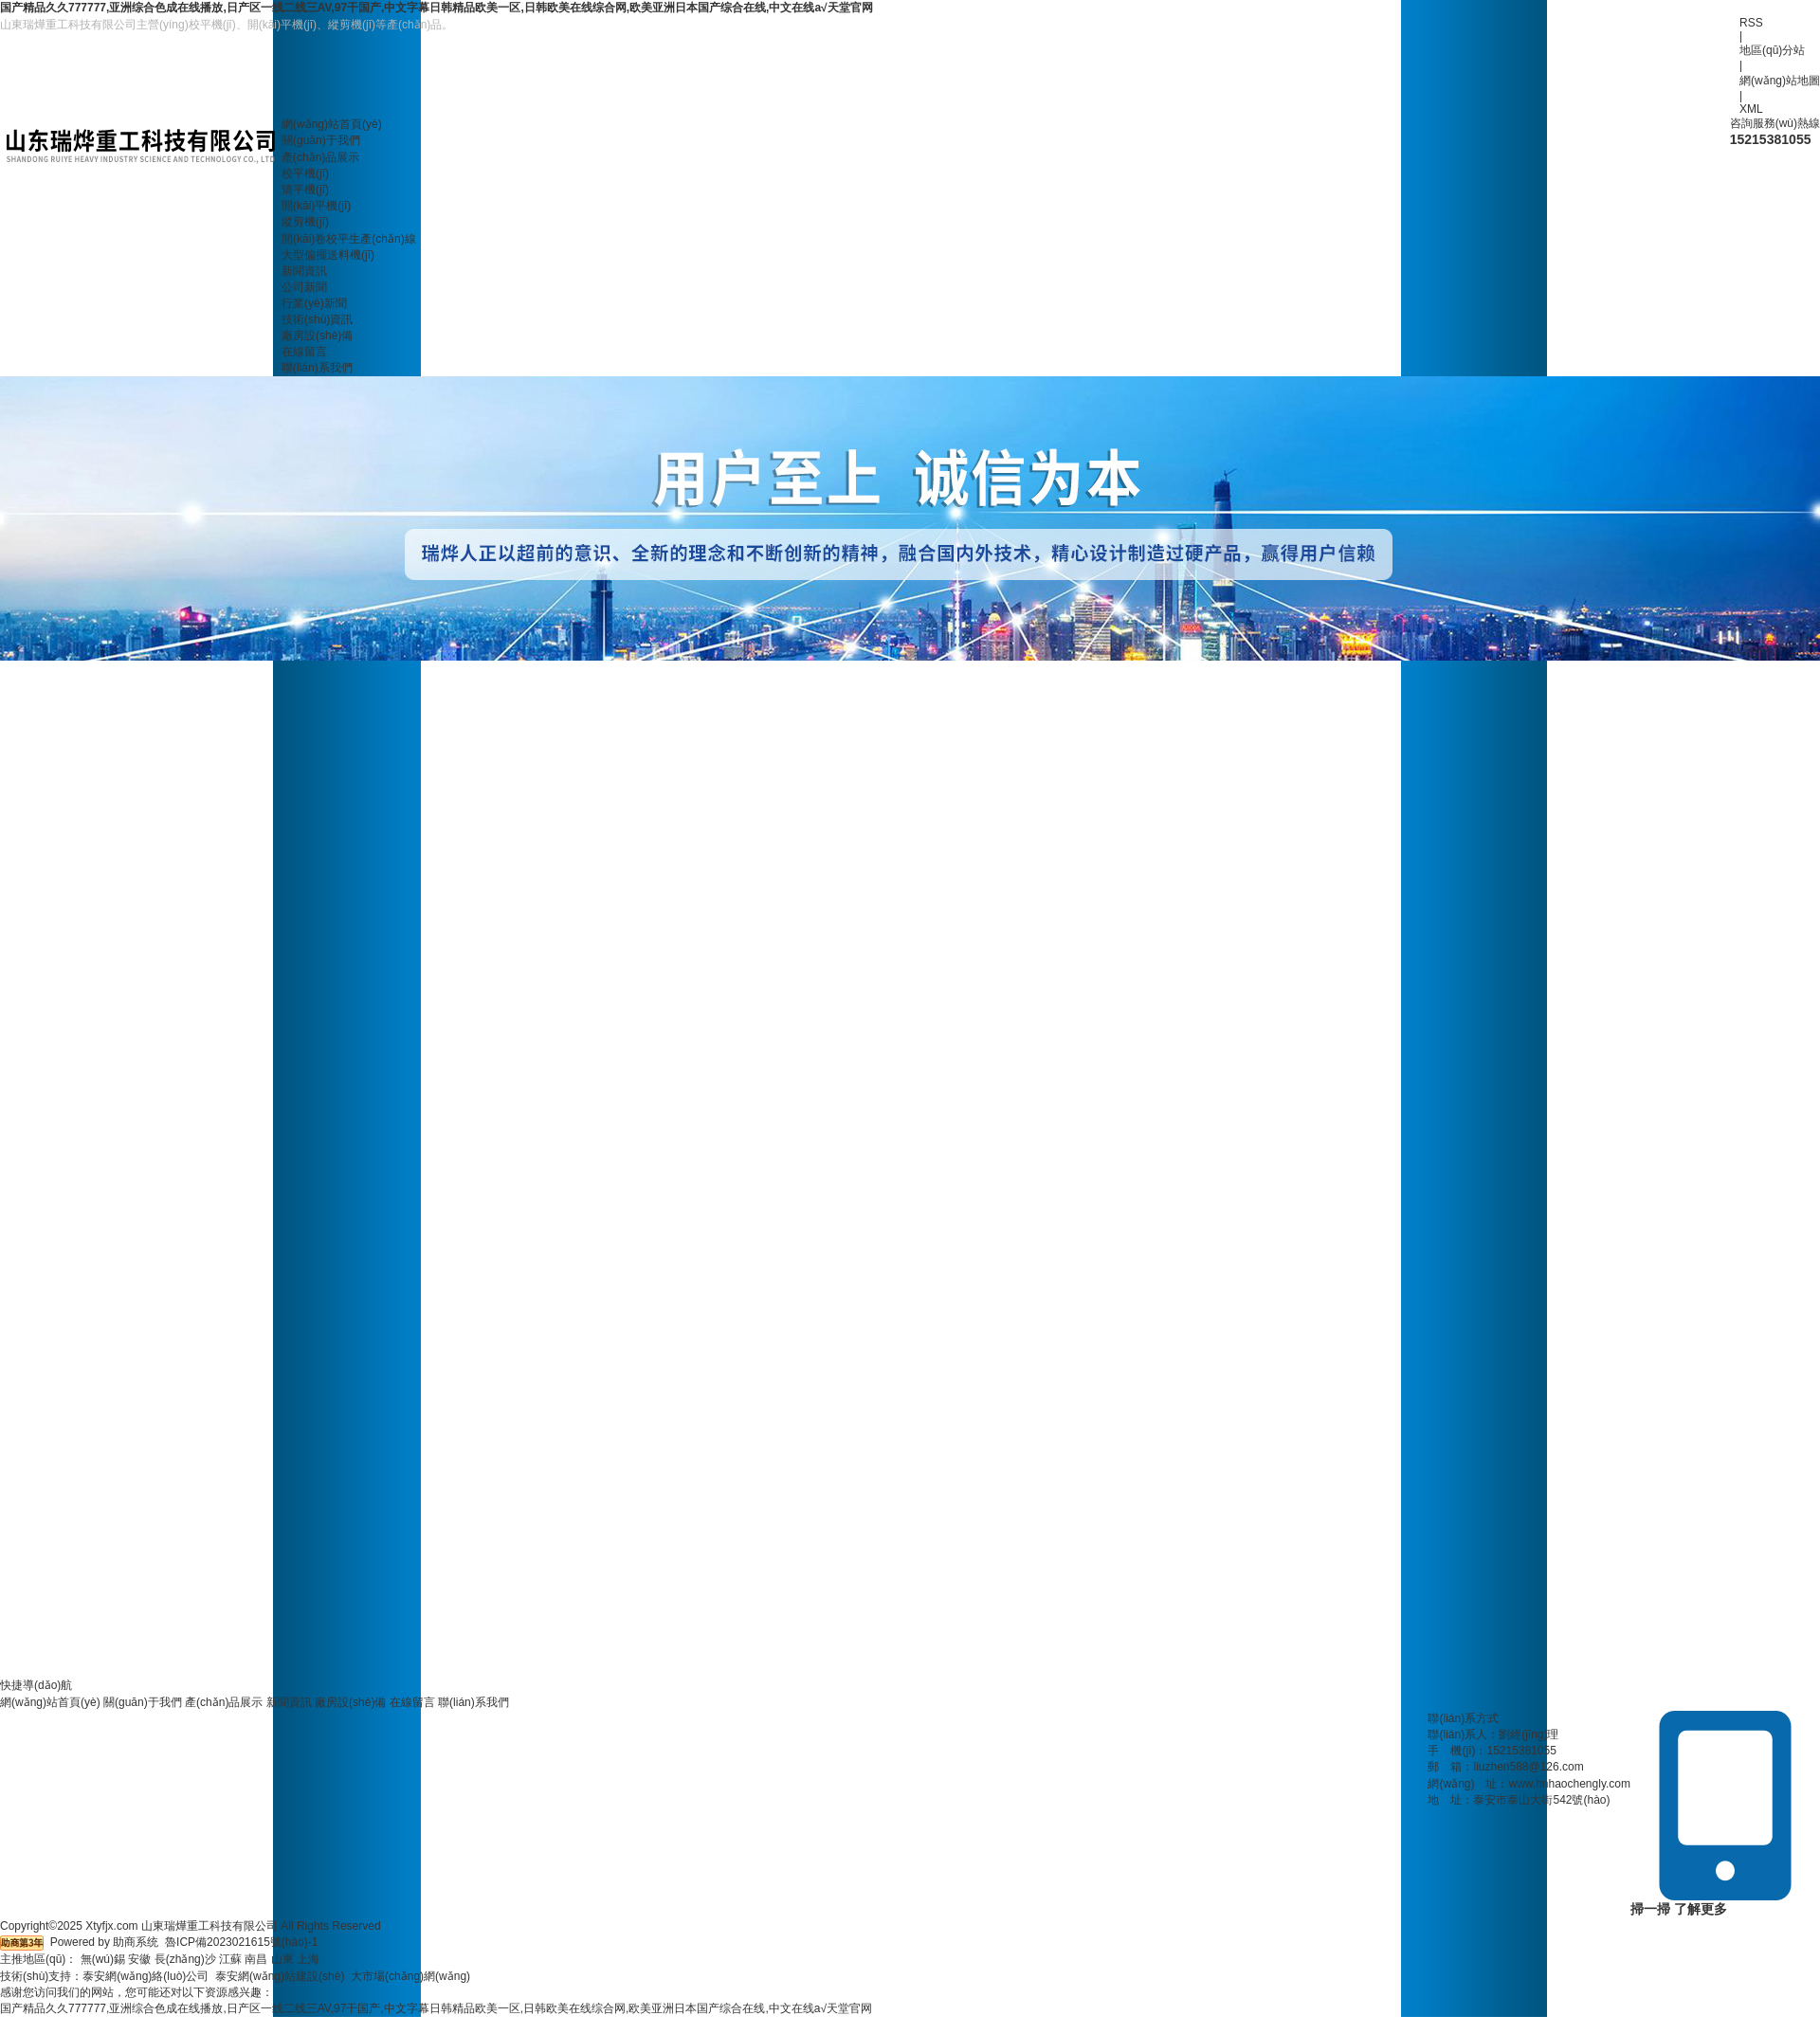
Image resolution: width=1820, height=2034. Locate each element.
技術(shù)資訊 (317, 319)
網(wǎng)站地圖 (1779, 80)
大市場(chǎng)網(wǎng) (410, 1976)
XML (1751, 109)
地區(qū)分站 (1772, 50)
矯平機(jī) (305, 189)
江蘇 (230, 1959)
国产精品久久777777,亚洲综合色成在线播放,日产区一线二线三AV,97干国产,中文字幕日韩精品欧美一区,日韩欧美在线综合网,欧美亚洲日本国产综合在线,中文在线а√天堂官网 (436, 7)
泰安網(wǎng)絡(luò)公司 (145, 1976)
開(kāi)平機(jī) (316, 205)
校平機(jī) (305, 173)
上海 (308, 1959)
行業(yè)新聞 (314, 303)
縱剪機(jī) (305, 221)
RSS (1751, 22)
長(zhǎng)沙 (185, 1959)
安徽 (139, 1959)
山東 (282, 1959)
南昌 (256, 1959)
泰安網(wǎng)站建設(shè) (279, 1976)
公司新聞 (304, 287)
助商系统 (135, 1942)
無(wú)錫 (103, 1959)
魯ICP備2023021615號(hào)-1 (241, 1942)
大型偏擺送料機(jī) (328, 255)
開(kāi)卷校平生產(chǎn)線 (349, 238)
